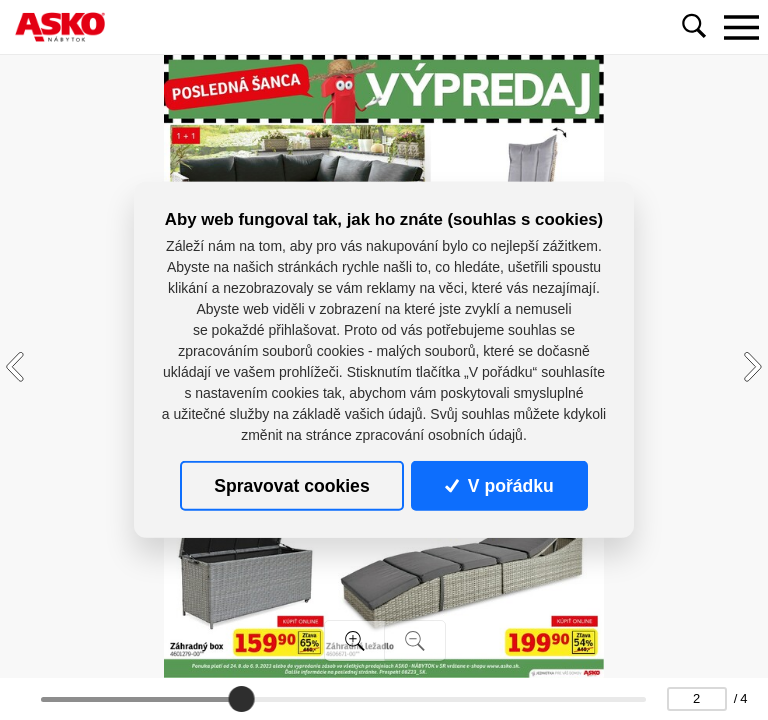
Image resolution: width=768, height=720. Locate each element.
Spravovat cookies (291, 486)
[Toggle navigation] (741, 27)
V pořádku (499, 486)
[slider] (241, 699)
